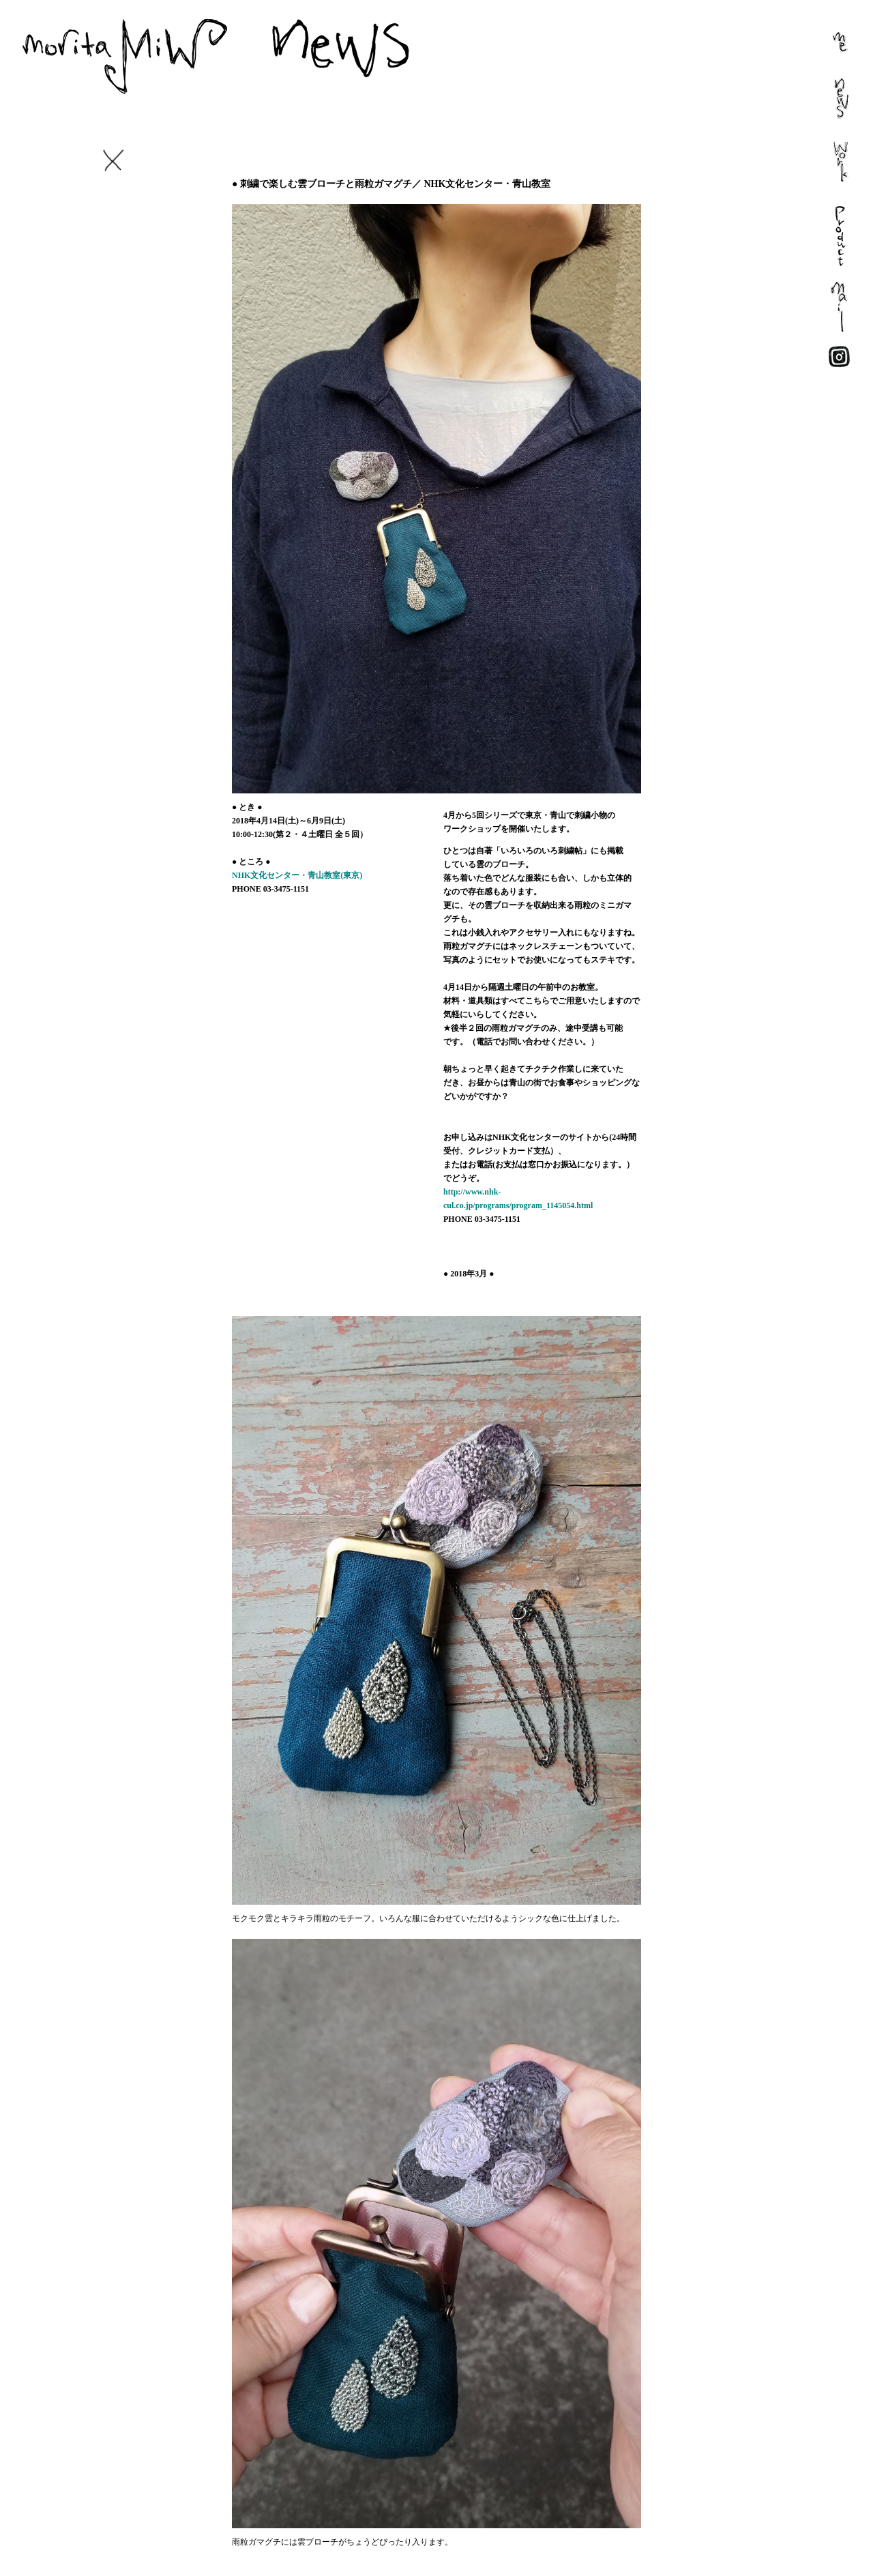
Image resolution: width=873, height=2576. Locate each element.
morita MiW (204, 48)
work (825, 184)
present (830, 273)
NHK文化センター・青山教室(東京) (297, 875)
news (825, 119)
